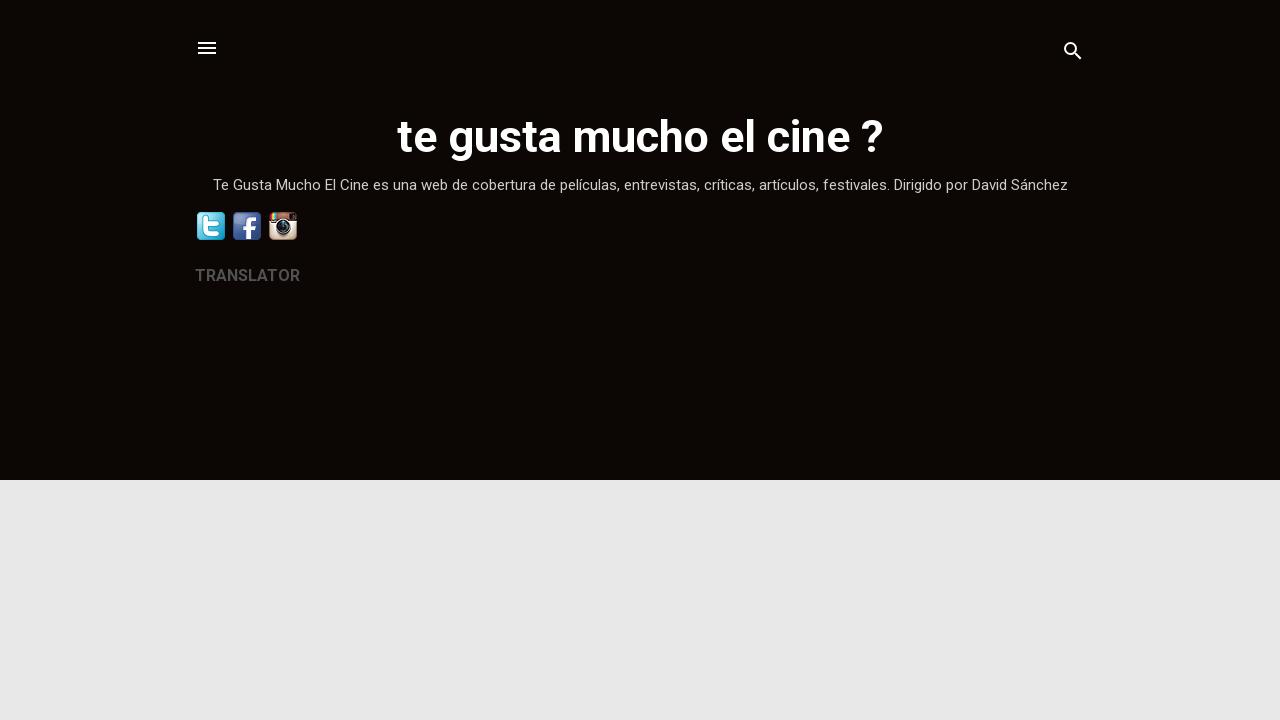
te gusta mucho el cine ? (640, 136)
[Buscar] (1073, 54)
